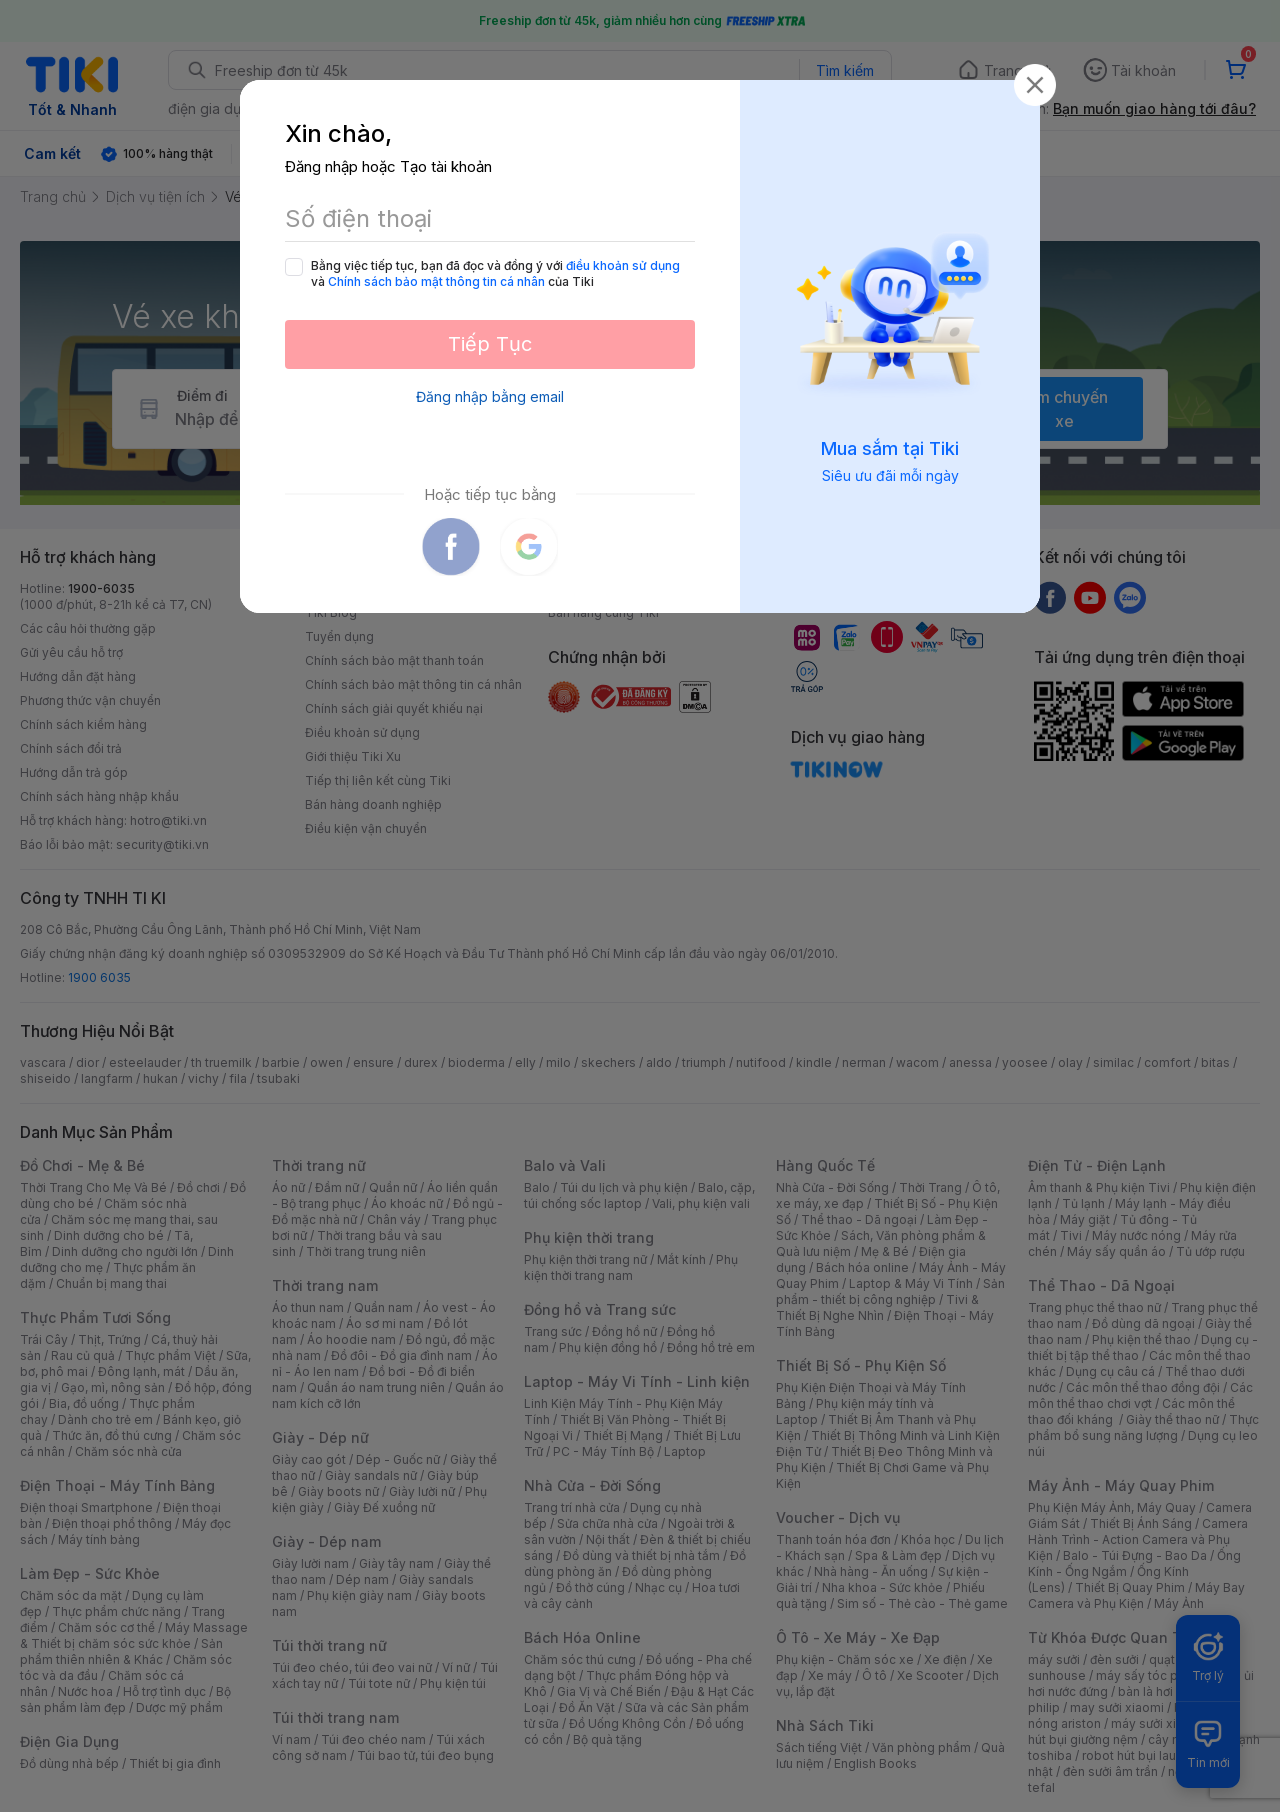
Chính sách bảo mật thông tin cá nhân (436, 281)
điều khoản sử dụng (623, 265)
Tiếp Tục (490, 344)
